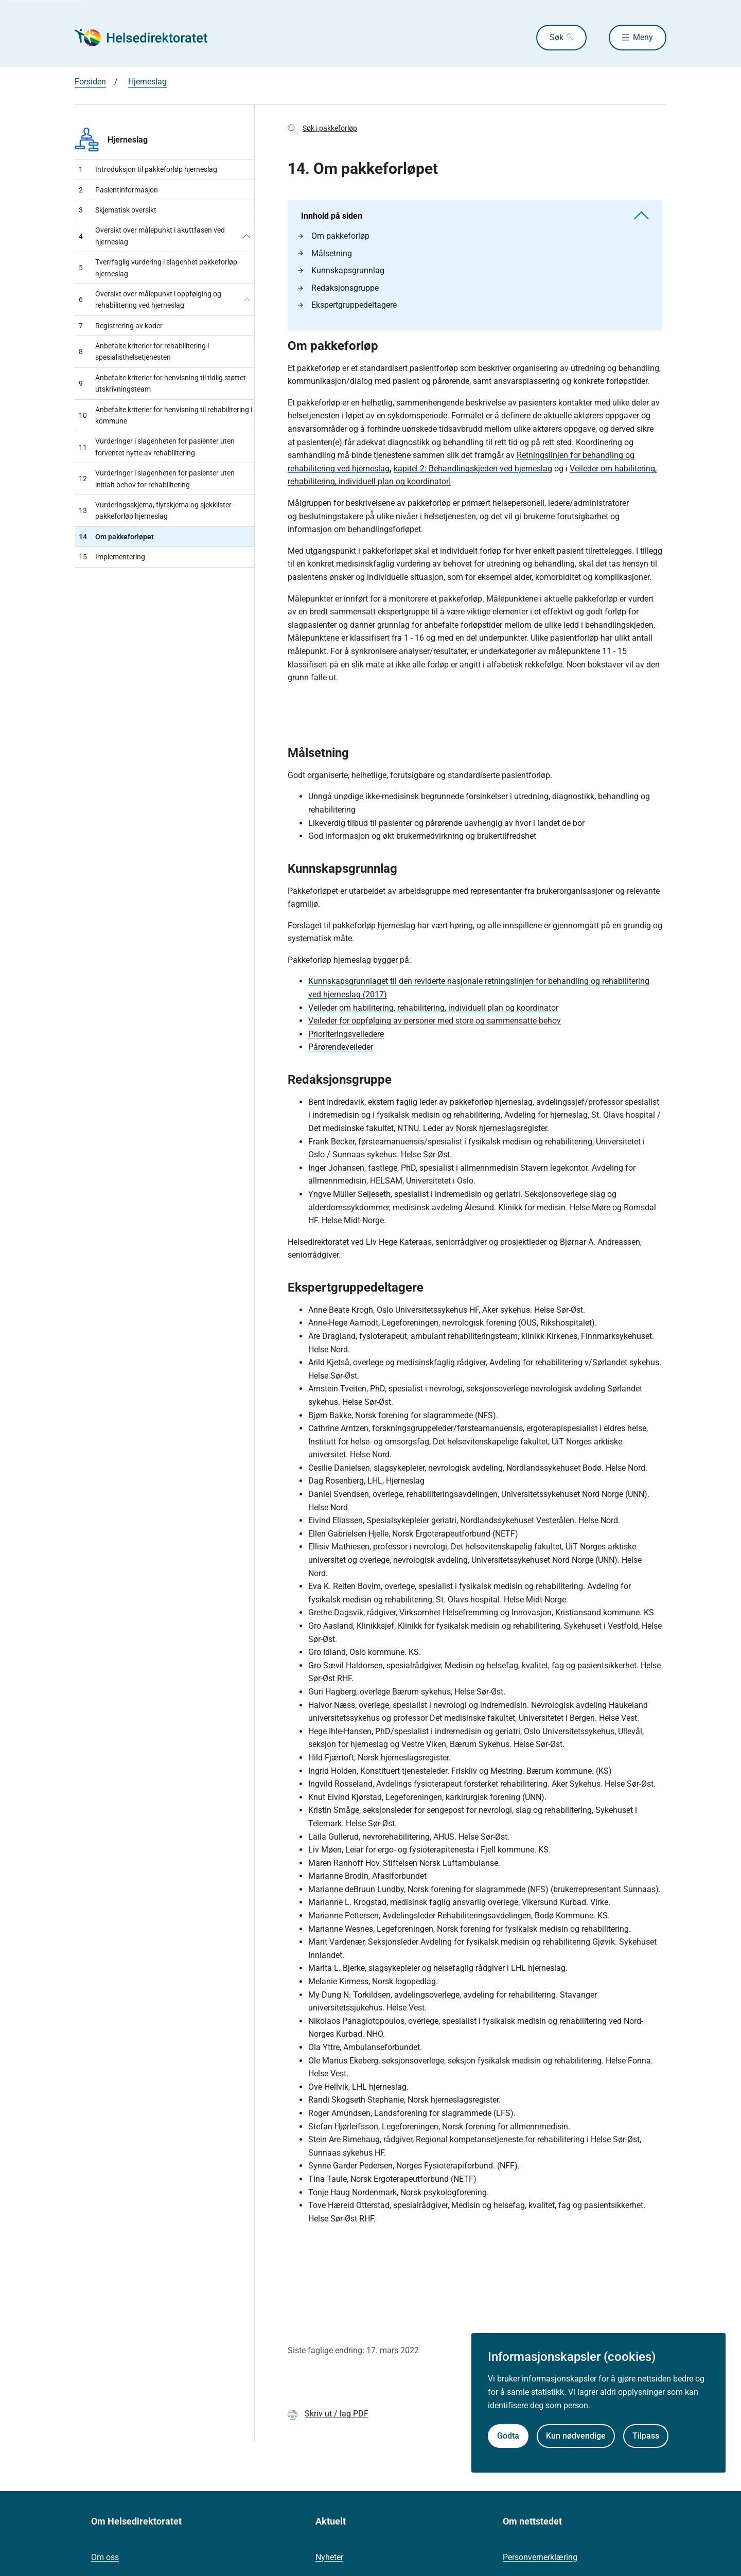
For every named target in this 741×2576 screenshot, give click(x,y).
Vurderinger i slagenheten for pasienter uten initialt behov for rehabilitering (157, 478)
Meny (643, 37)
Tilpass (645, 2436)
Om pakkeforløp (333, 236)
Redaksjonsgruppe (338, 288)
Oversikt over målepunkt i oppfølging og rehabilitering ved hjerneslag (150, 299)
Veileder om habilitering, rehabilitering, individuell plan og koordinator (433, 1008)
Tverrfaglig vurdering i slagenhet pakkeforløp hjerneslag (158, 267)
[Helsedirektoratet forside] (149, 37)
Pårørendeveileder (340, 1047)
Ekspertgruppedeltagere (347, 305)
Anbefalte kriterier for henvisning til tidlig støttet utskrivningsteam (162, 383)
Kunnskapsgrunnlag (341, 270)
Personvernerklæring (540, 2557)
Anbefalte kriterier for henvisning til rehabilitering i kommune (165, 415)
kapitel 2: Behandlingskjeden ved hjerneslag (473, 468)
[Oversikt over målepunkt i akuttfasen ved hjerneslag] (246, 236)
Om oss (105, 2557)
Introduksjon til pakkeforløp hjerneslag (148, 169)
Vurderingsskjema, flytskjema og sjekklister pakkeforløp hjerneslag (155, 510)
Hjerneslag (147, 81)
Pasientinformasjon (118, 190)
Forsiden (90, 81)
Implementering (112, 556)
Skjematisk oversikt (117, 210)
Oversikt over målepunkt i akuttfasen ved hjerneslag (152, 235)
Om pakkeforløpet (116, 536)
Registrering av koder (121, 325)
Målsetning (325, 253)
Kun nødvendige (576, 2436)
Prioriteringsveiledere (346, 1034)
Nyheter (329, 2557)
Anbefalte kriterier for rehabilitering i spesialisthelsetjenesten (144, 351)
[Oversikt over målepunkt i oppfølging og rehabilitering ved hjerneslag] (247, 299)
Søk (556, 37)
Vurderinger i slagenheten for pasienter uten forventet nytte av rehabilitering (157, 446)
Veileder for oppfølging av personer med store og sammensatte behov (434, 1021)
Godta (508, 2436)
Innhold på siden (475, 216)
